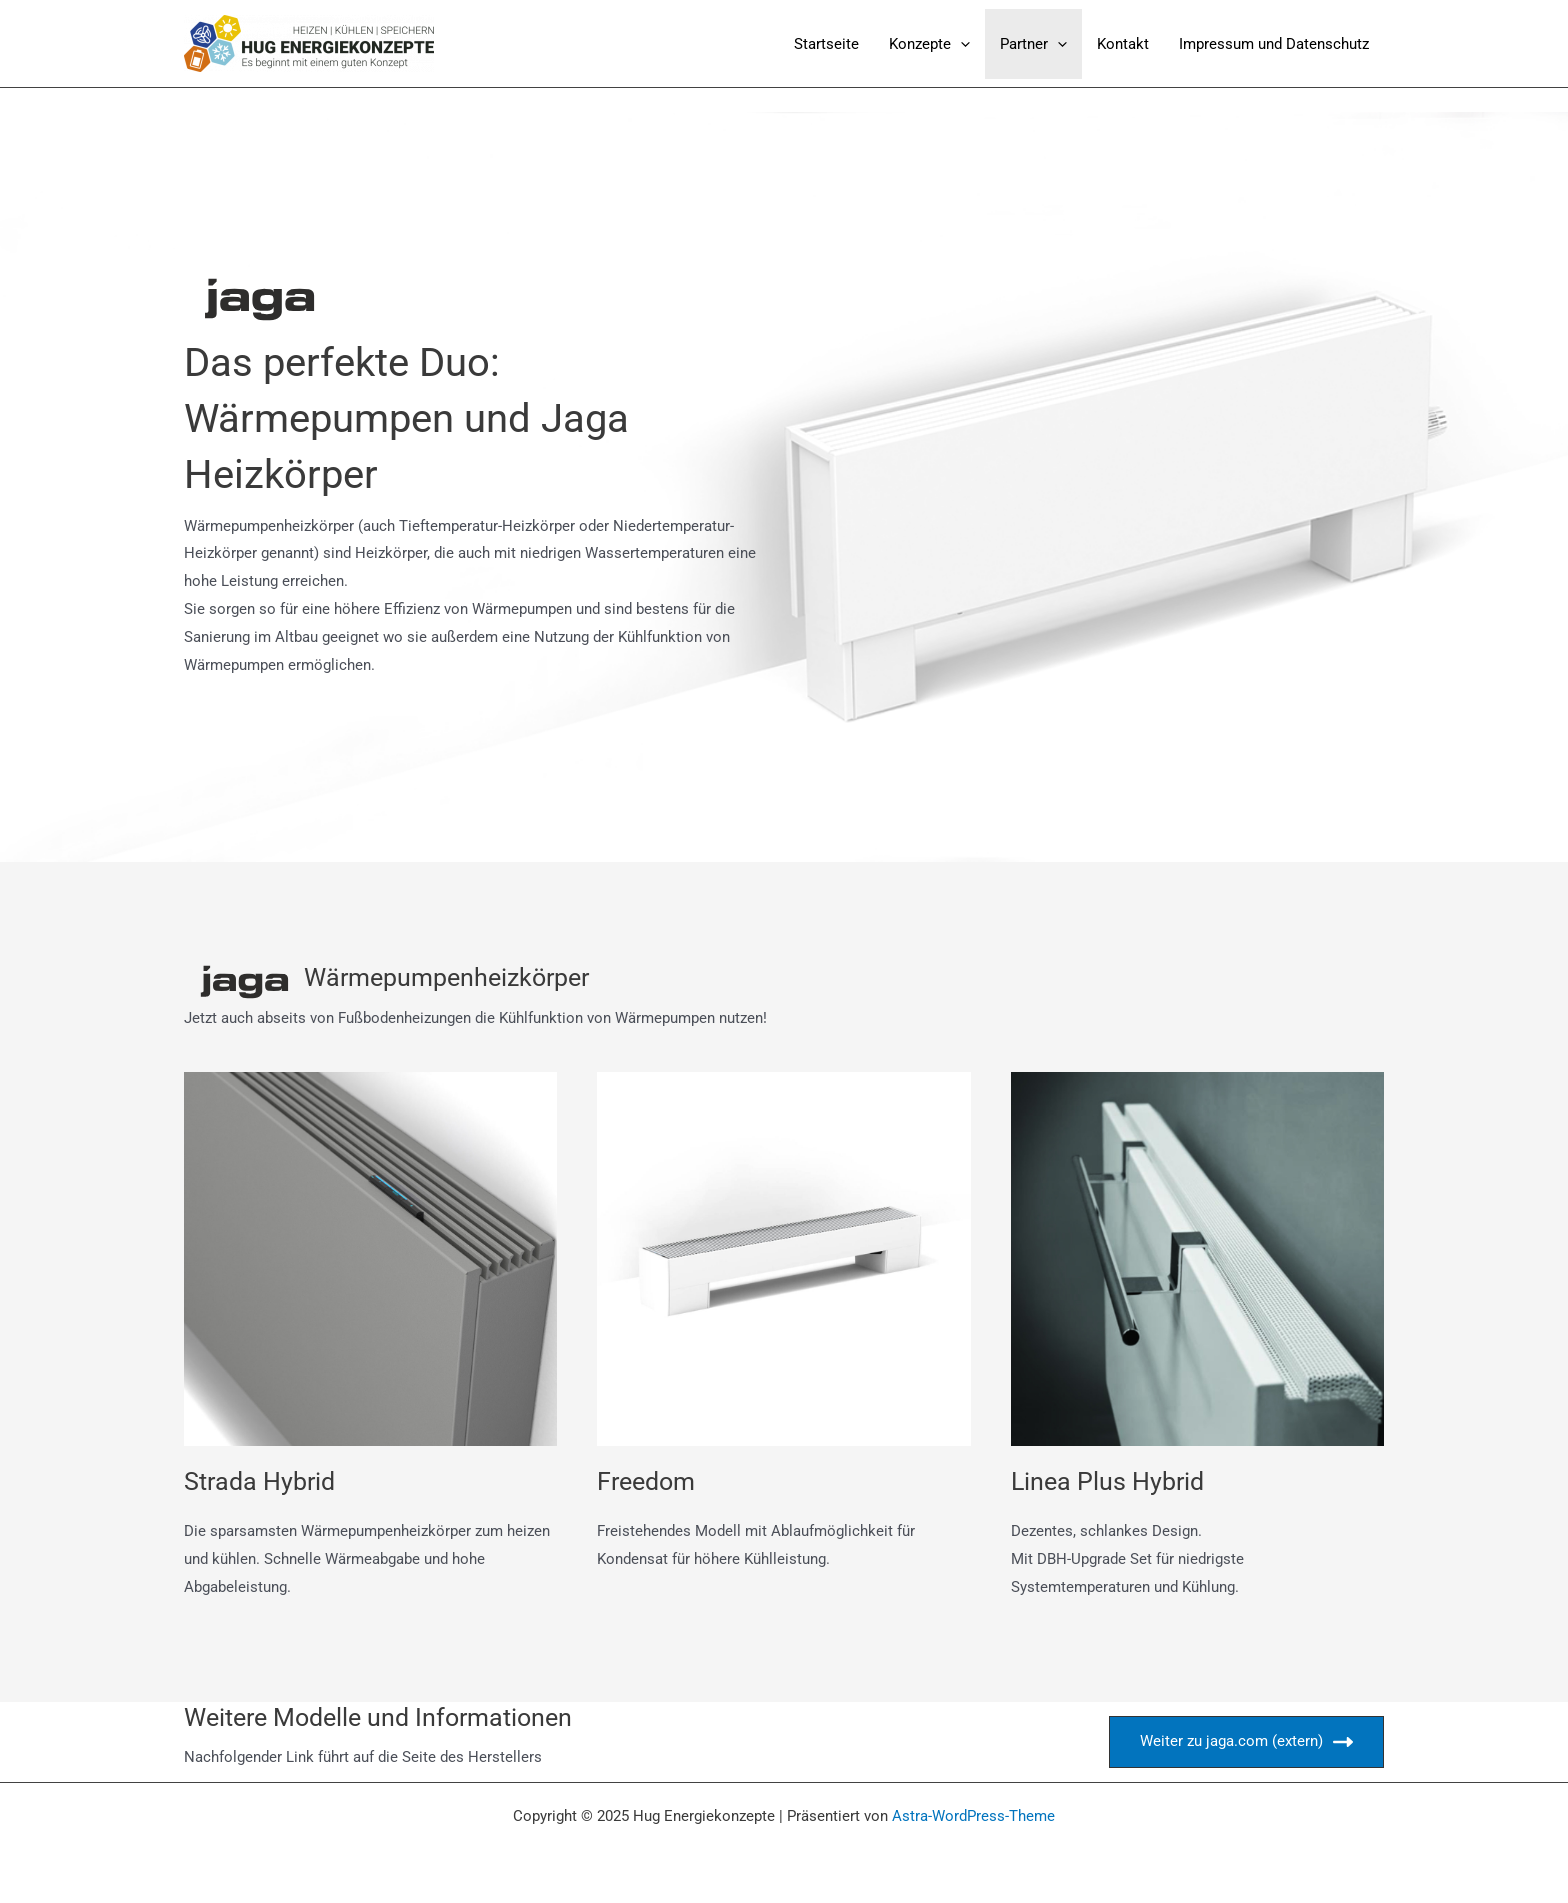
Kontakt (1123, 44)
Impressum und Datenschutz (1274, 44)
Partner (1033, 44)
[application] (960, 44)
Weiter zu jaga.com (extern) (1246, 1742)
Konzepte (929, 44)
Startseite (826, 44)
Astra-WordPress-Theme (973, 1816)
